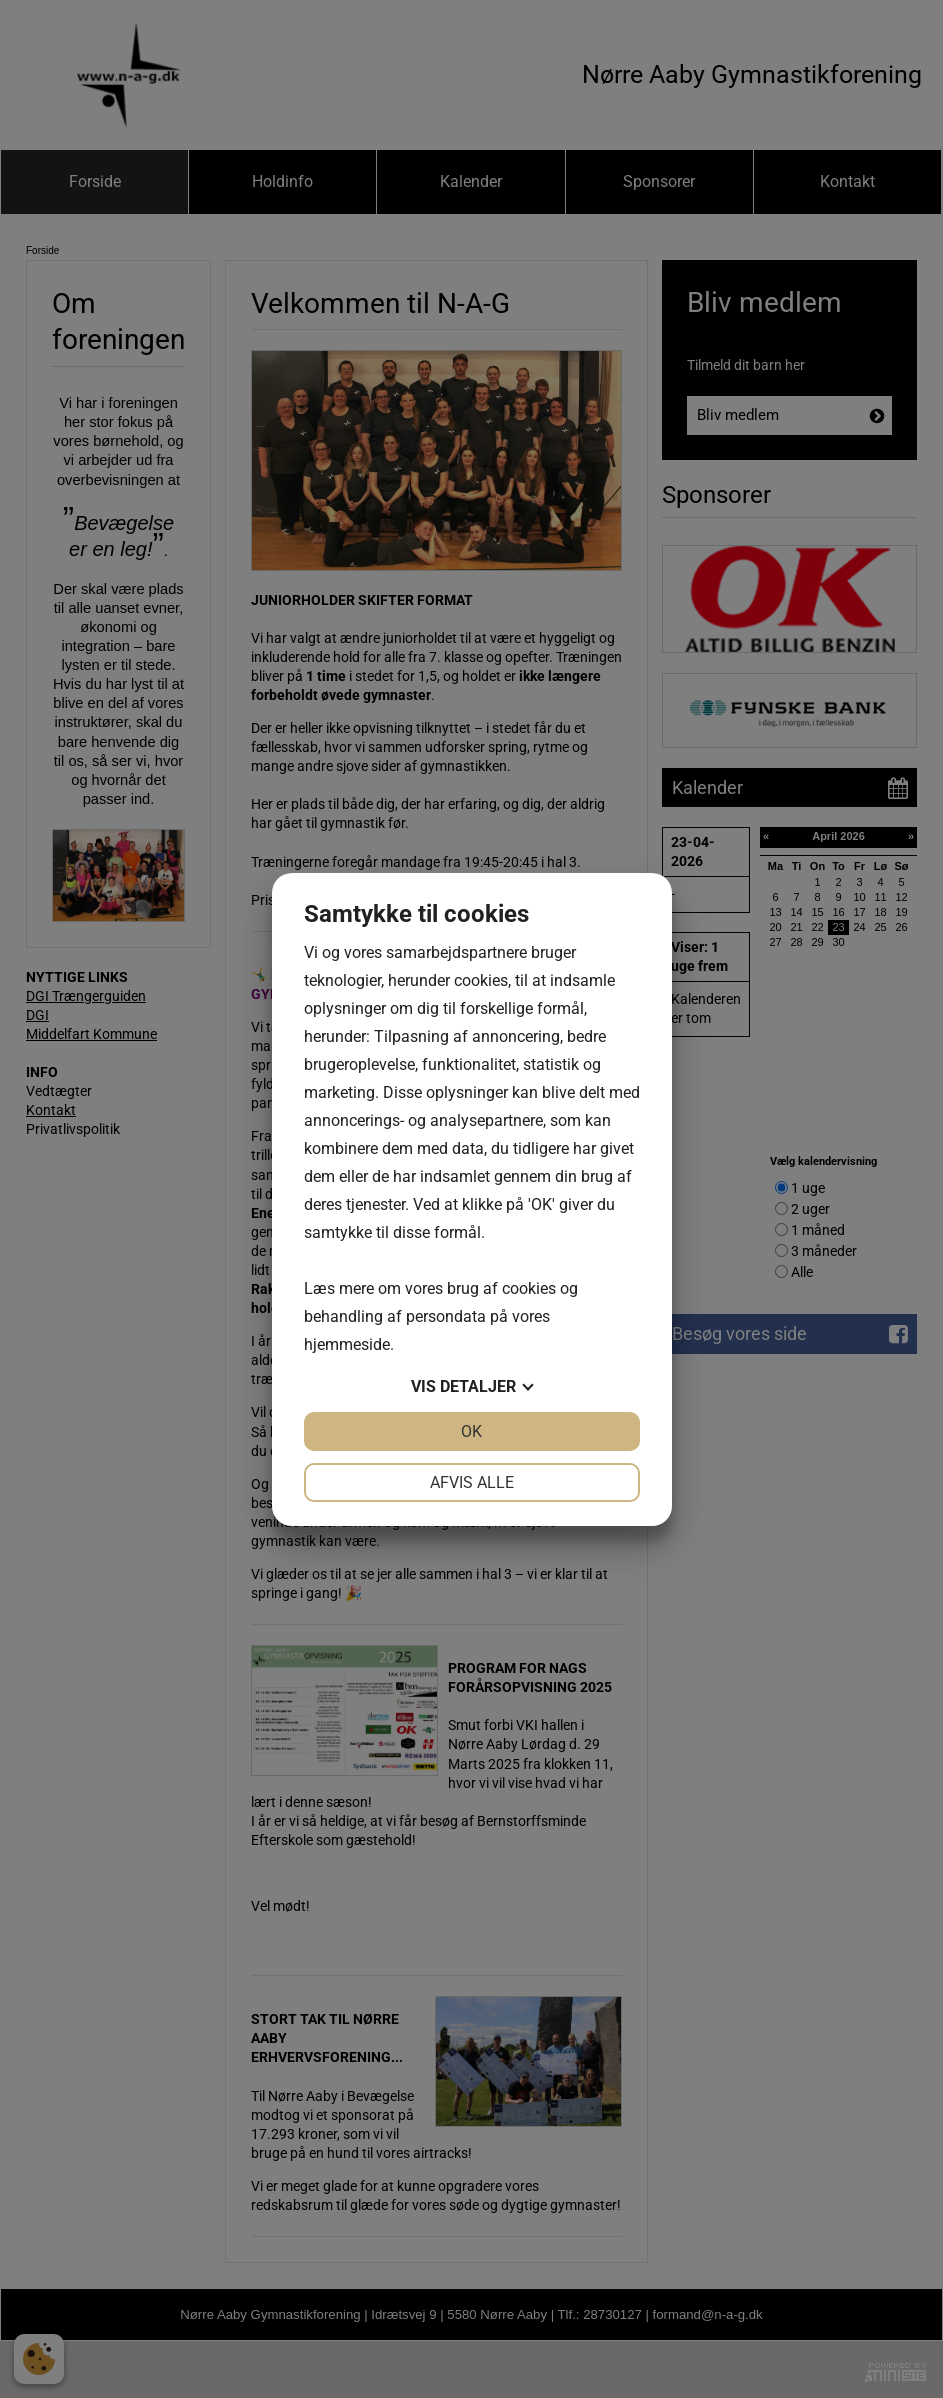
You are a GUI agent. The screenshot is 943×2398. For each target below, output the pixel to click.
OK (471, 1431)
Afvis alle (472, 1482)
